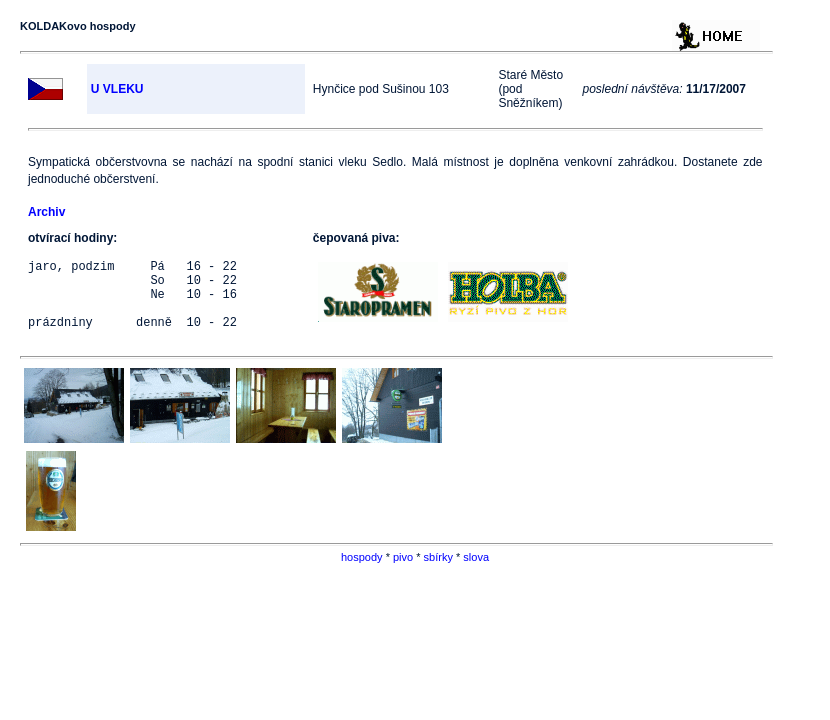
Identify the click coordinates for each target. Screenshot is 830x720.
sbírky (438, 572)
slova (476, 572)
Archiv (46, 212)
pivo (403, 572)
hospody (362, 572)
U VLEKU (117, 89)
